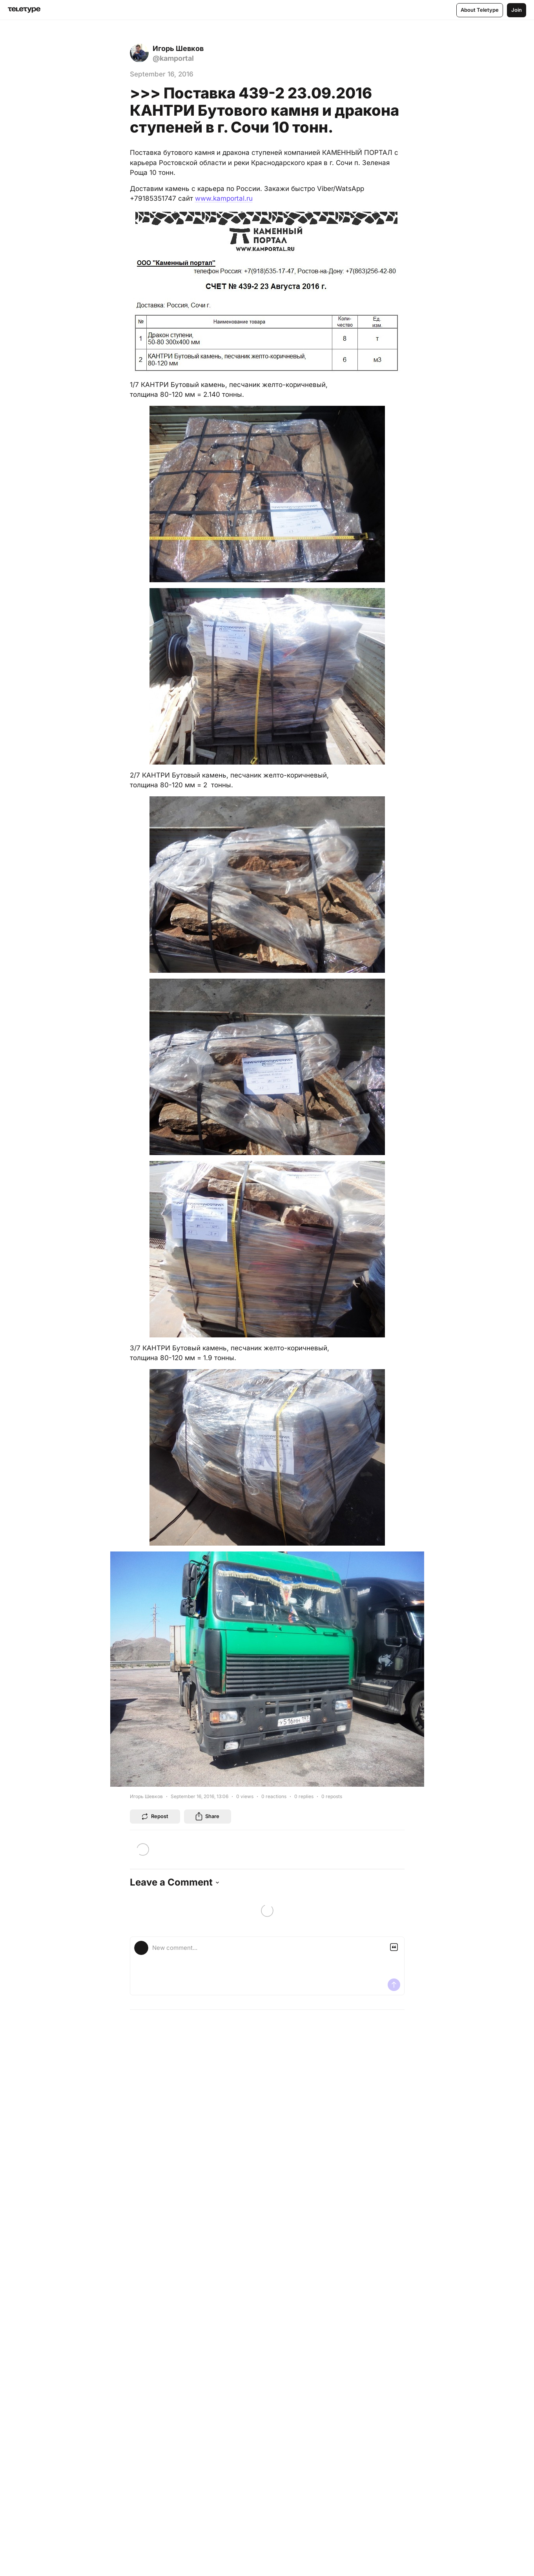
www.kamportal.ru (224, 198)
